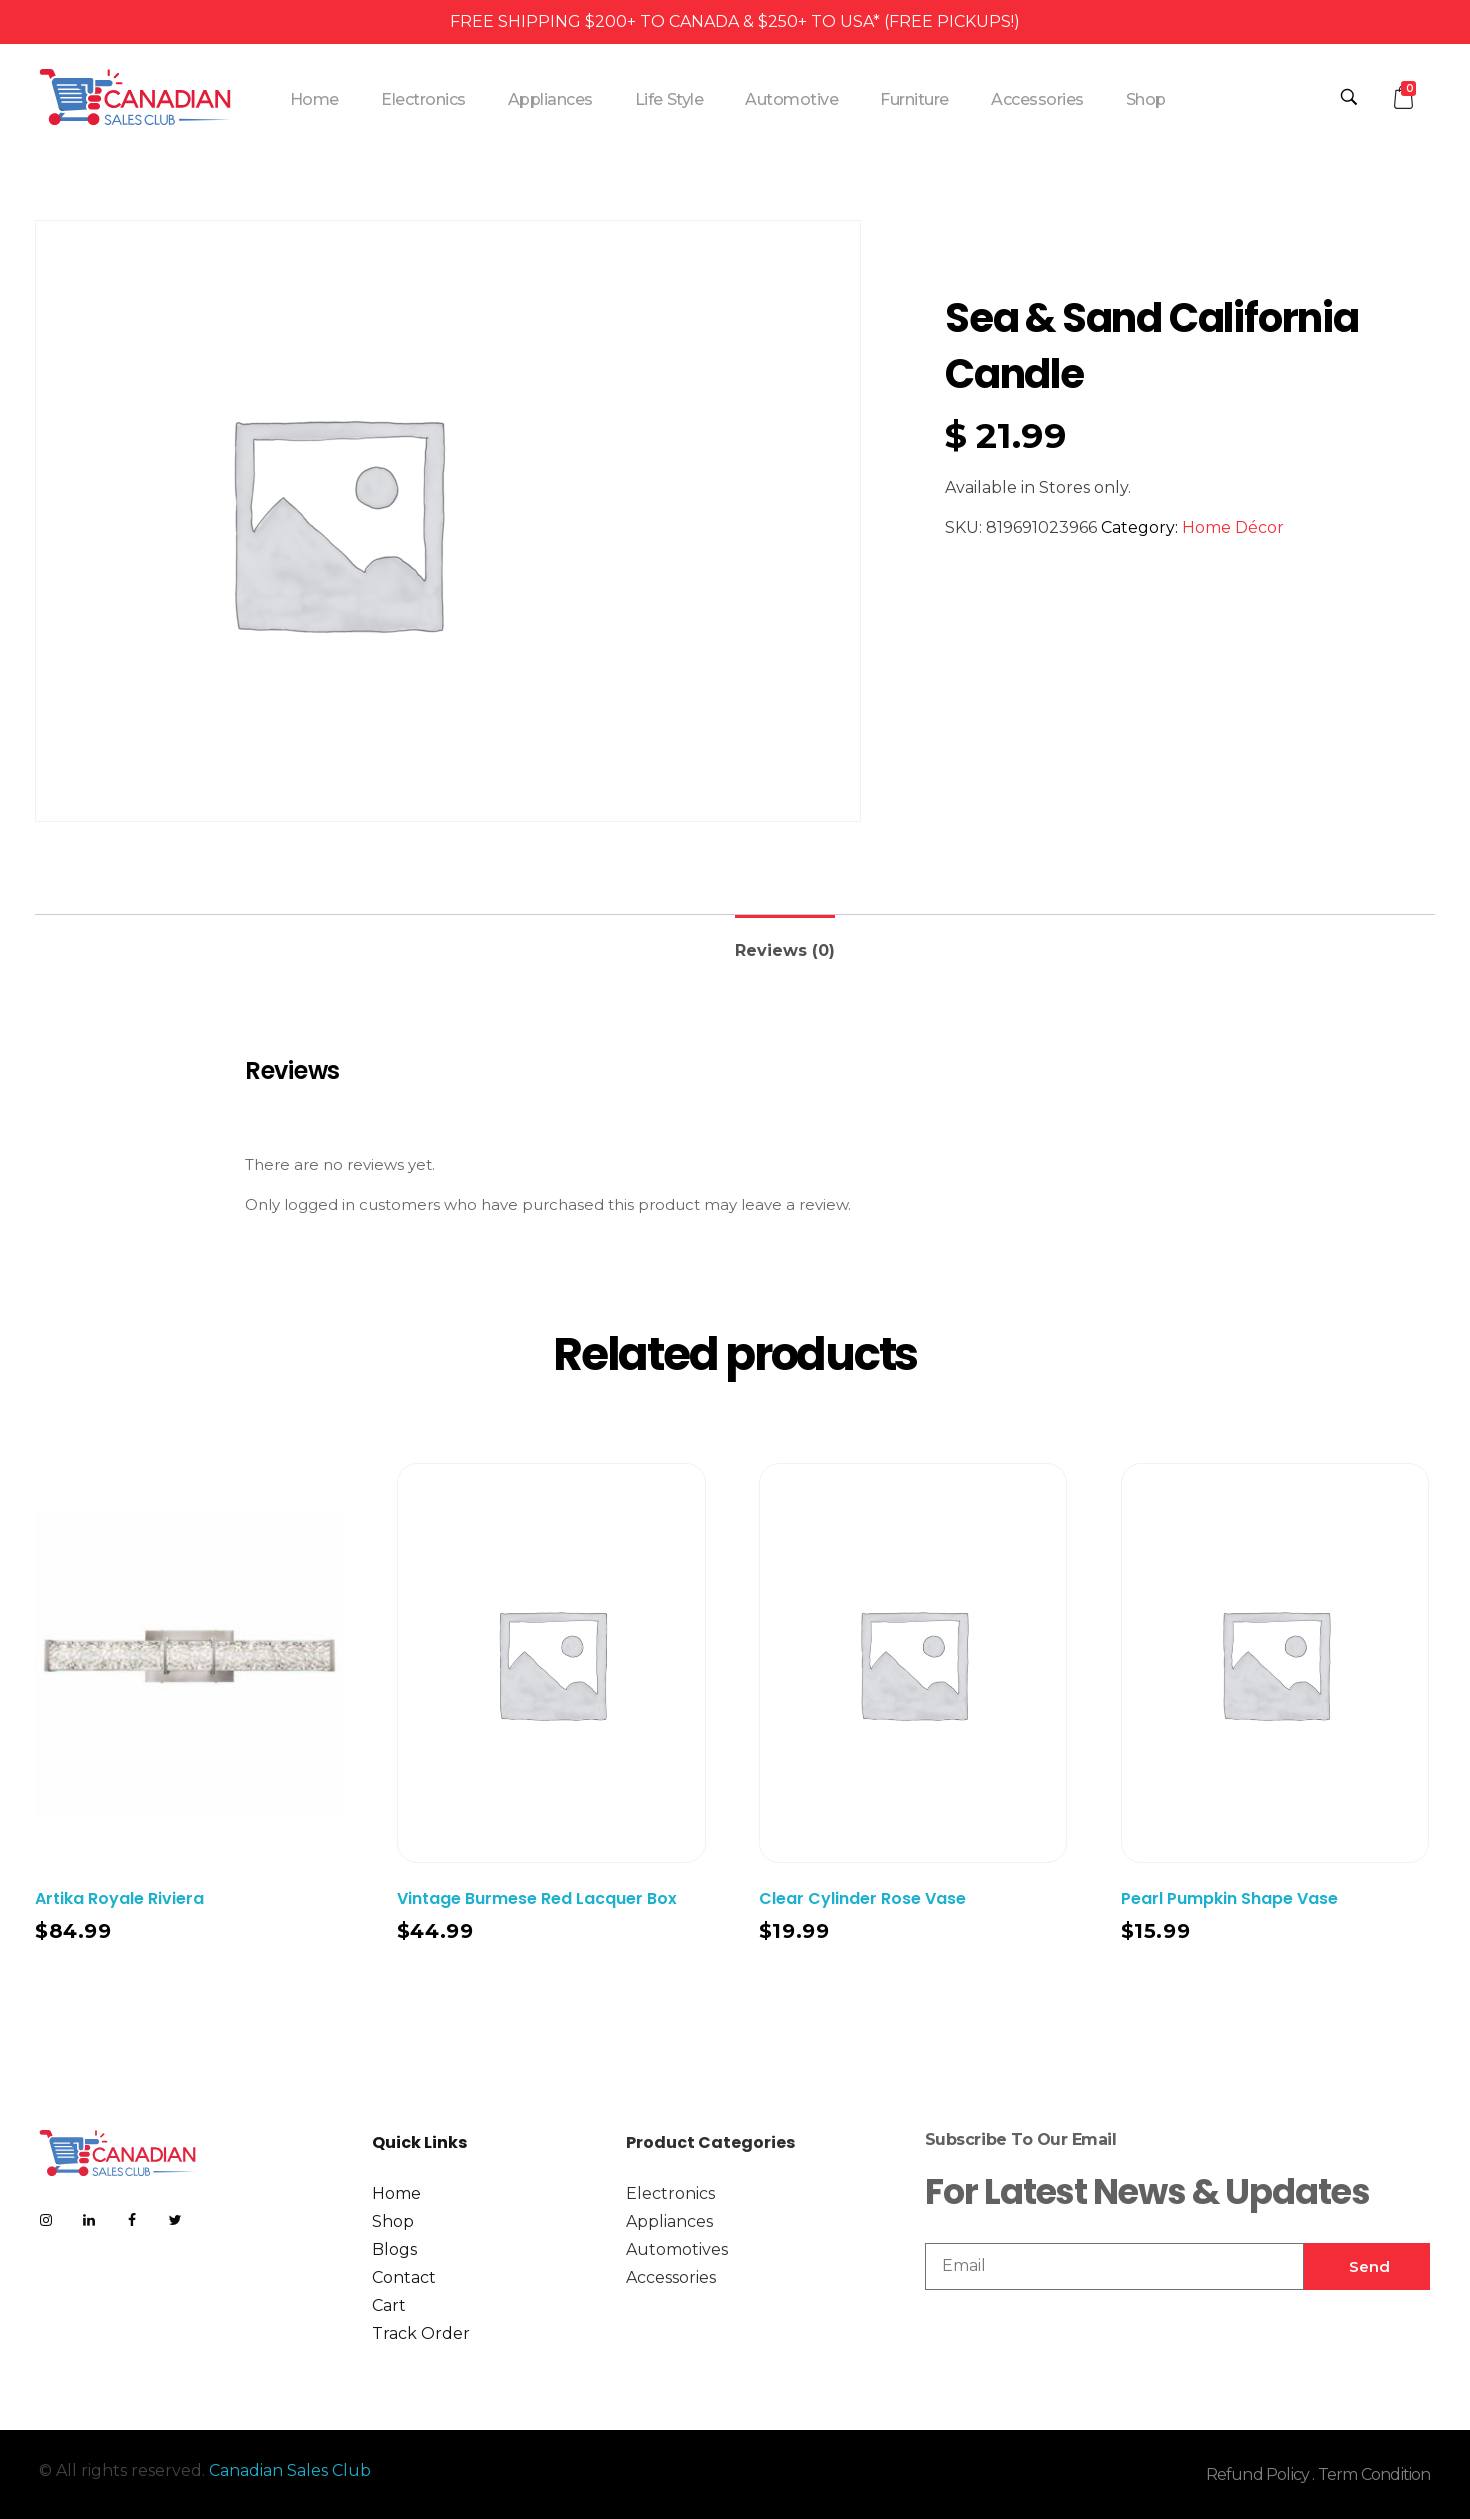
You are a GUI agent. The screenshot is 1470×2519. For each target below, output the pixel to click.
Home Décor (1233, 527)
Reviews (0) (785, 950)
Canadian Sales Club (290, 2470)
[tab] (785, 942)
